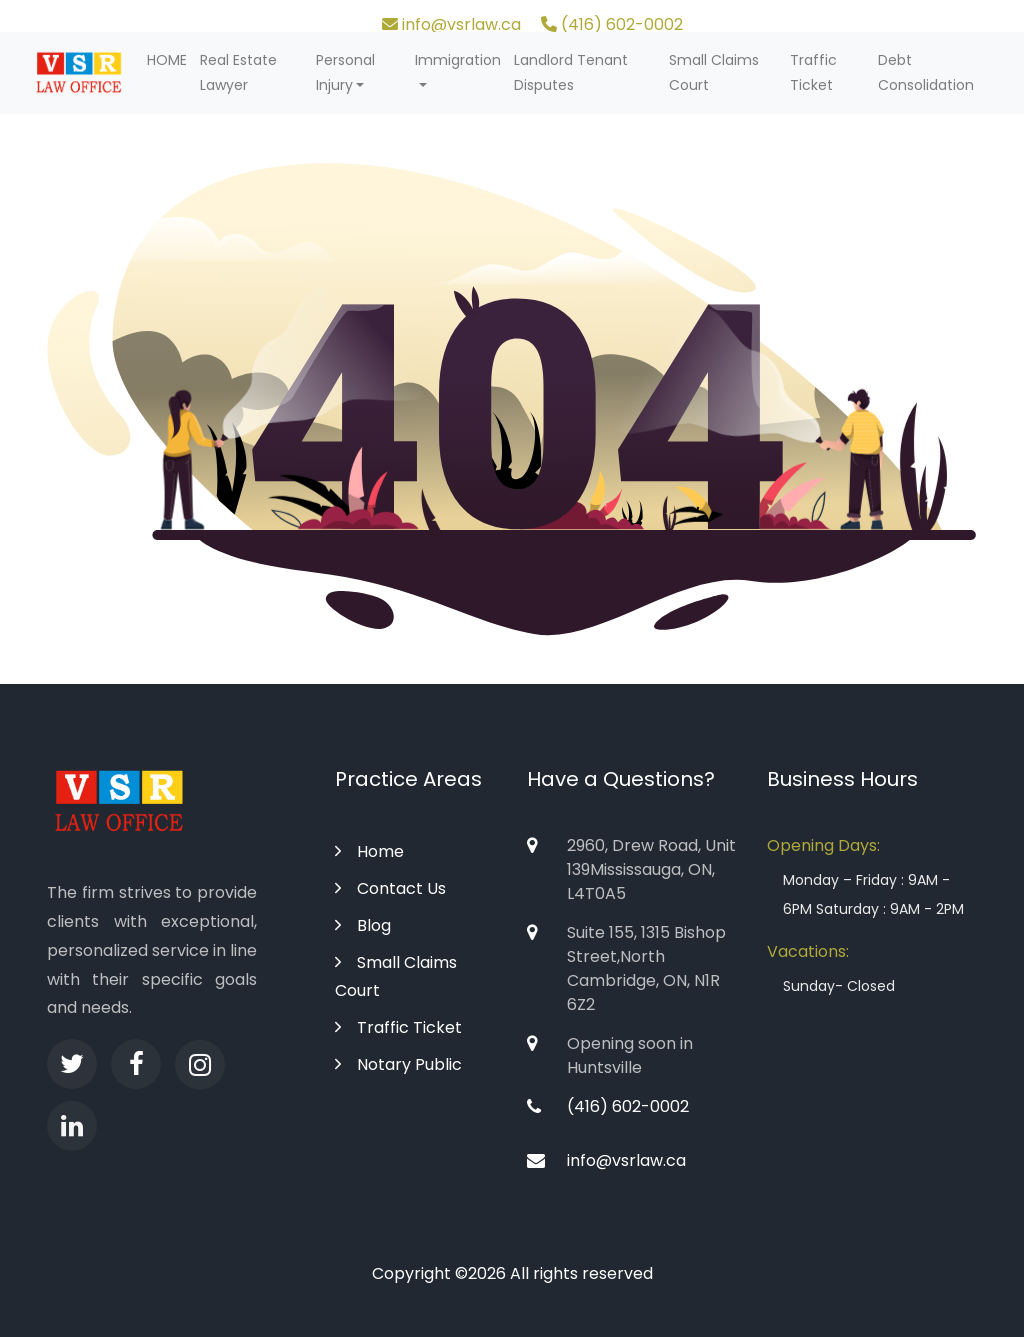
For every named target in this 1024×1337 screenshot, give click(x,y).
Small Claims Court (714, 72)
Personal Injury (345, 72)
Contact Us (390, 888)
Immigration (458, 60)
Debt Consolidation (926, 72)
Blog (363, 925)
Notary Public (398, 1064)
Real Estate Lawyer (238, 72)
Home (369, 851)
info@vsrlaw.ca (451, 24)
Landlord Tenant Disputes (571, 72)
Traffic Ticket (813, 72)
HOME (167, 60)
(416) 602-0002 (612, 24)
